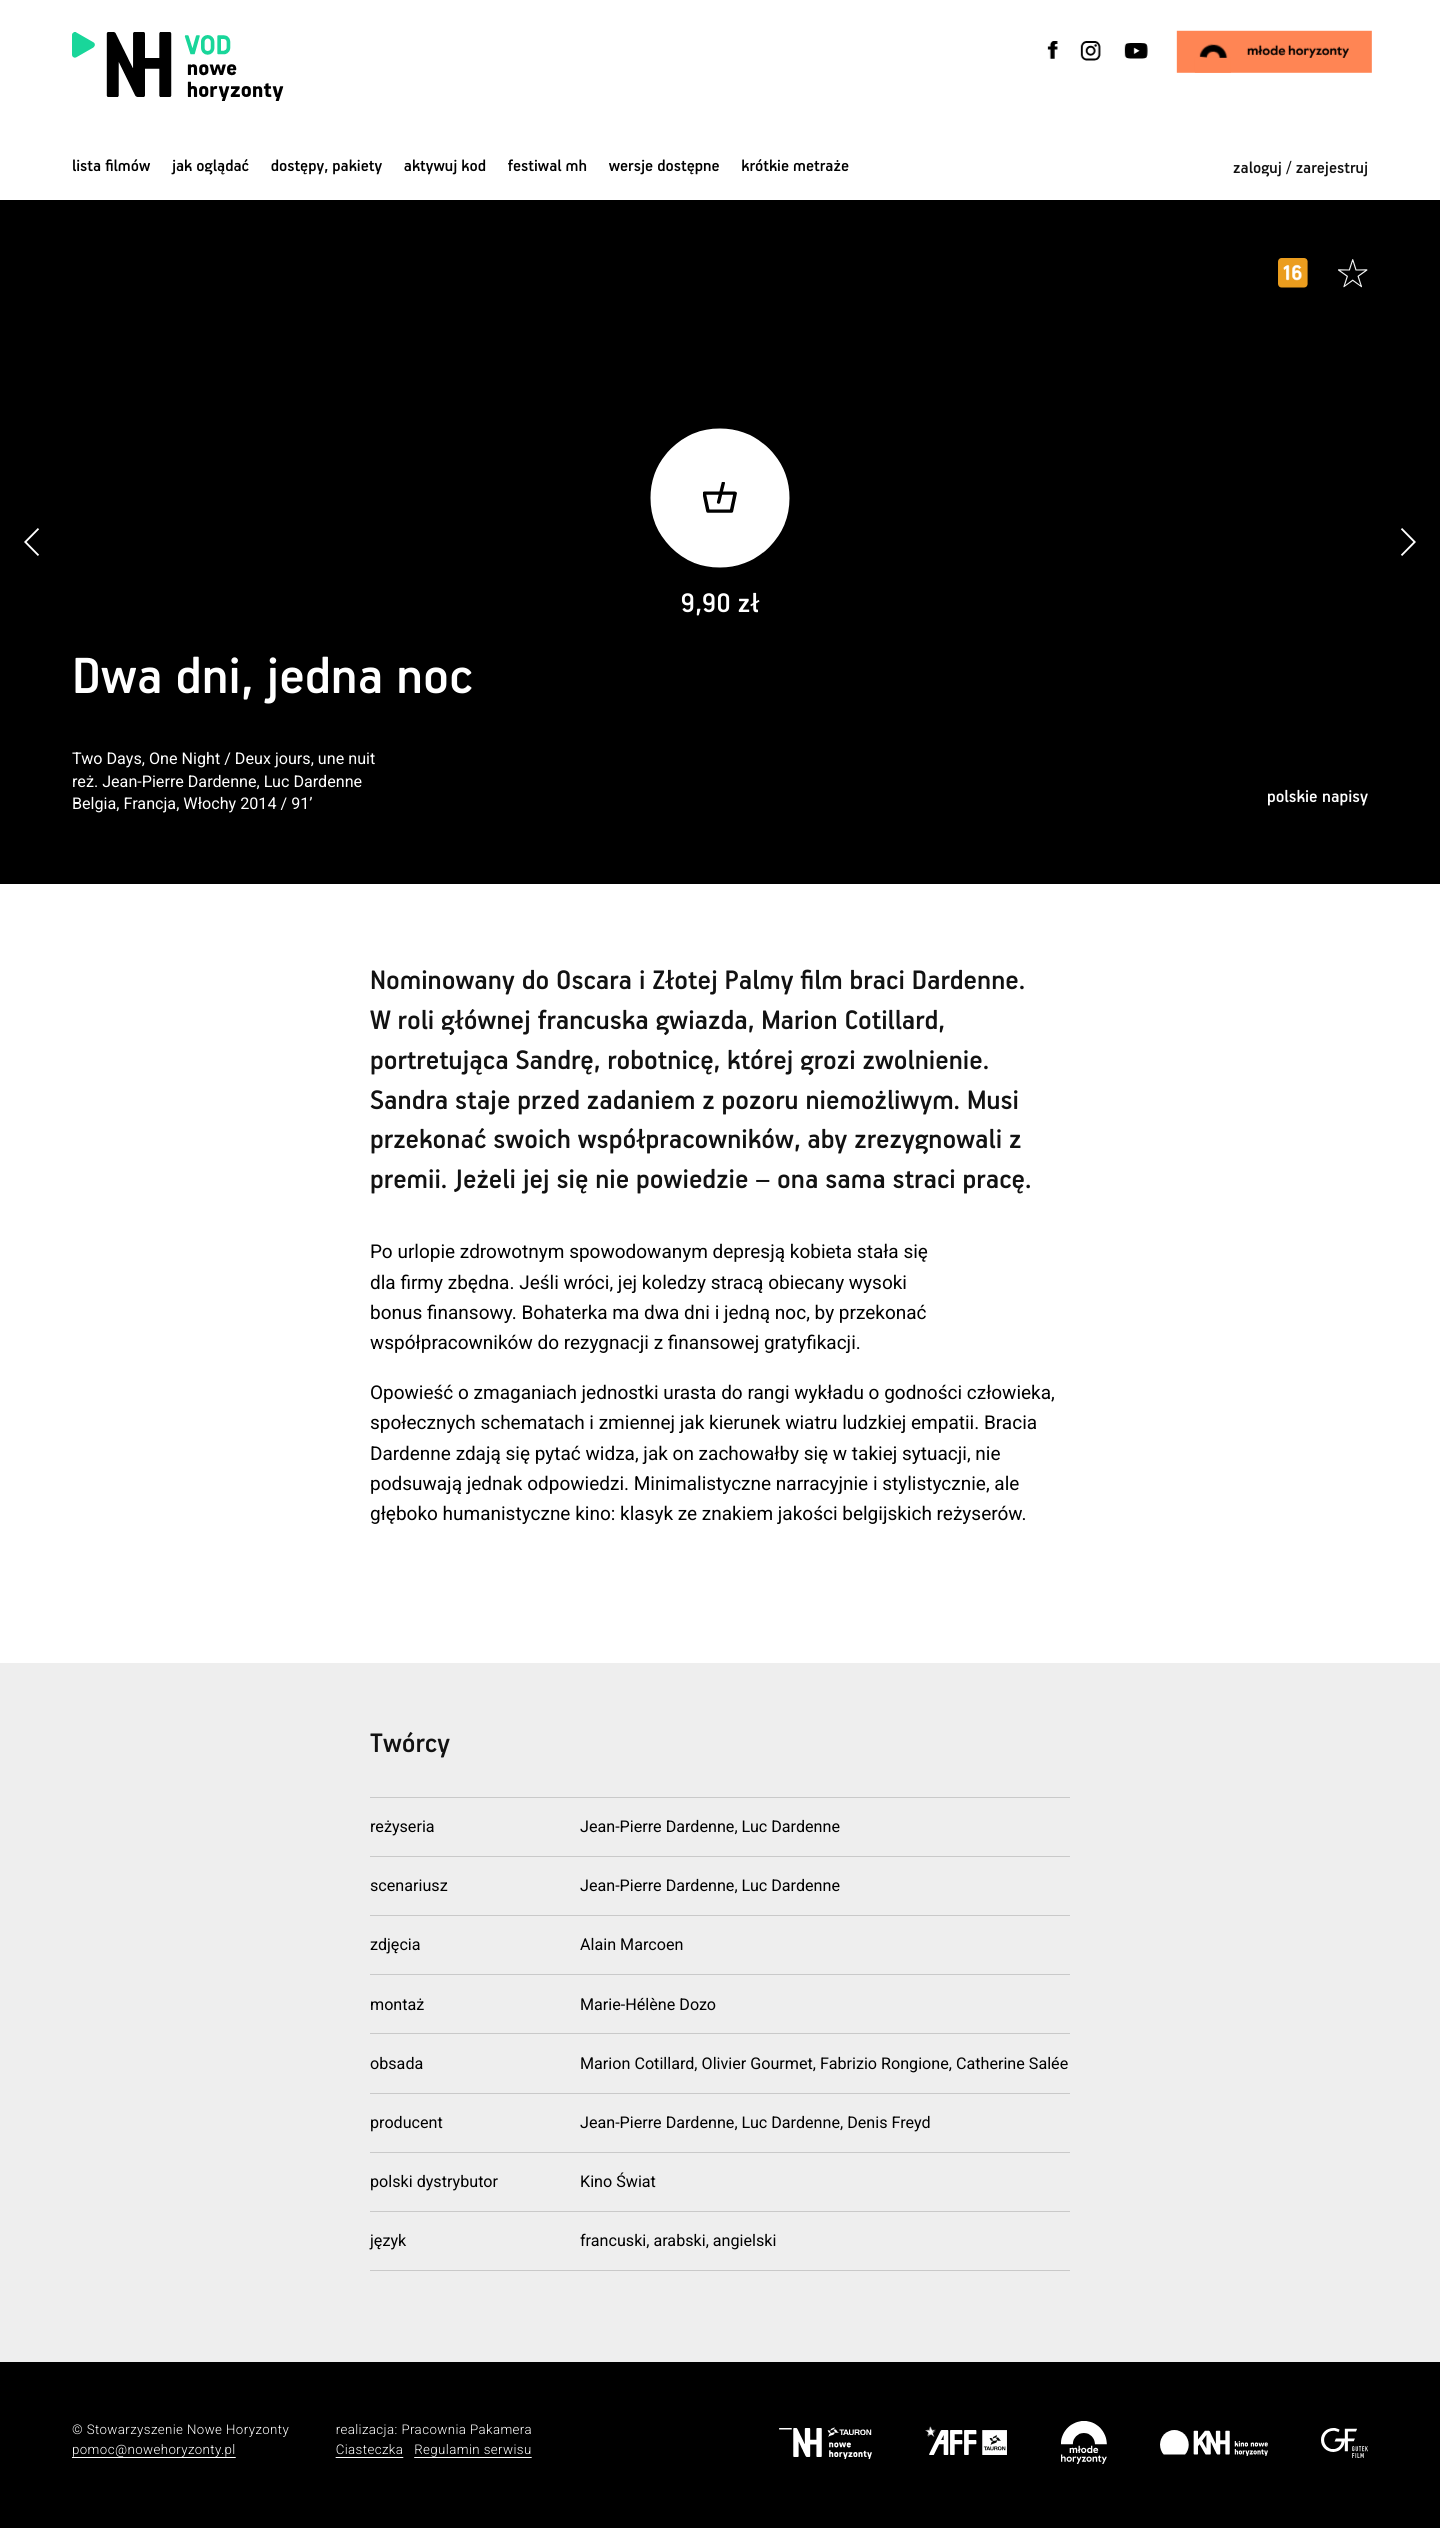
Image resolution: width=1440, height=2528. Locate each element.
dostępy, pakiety (327, 166)
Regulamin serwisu (473, 2450)
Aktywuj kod (445, 166)
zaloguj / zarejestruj (1300, 168)
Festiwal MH (547, 166)
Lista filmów (111, 166)
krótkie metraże (795, 166)
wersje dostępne (664, 166)
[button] (1407, 542)
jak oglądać (210, 166)
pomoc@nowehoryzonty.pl (154, 2450)
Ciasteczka (370, 2450)
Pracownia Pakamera (466, 2430)
